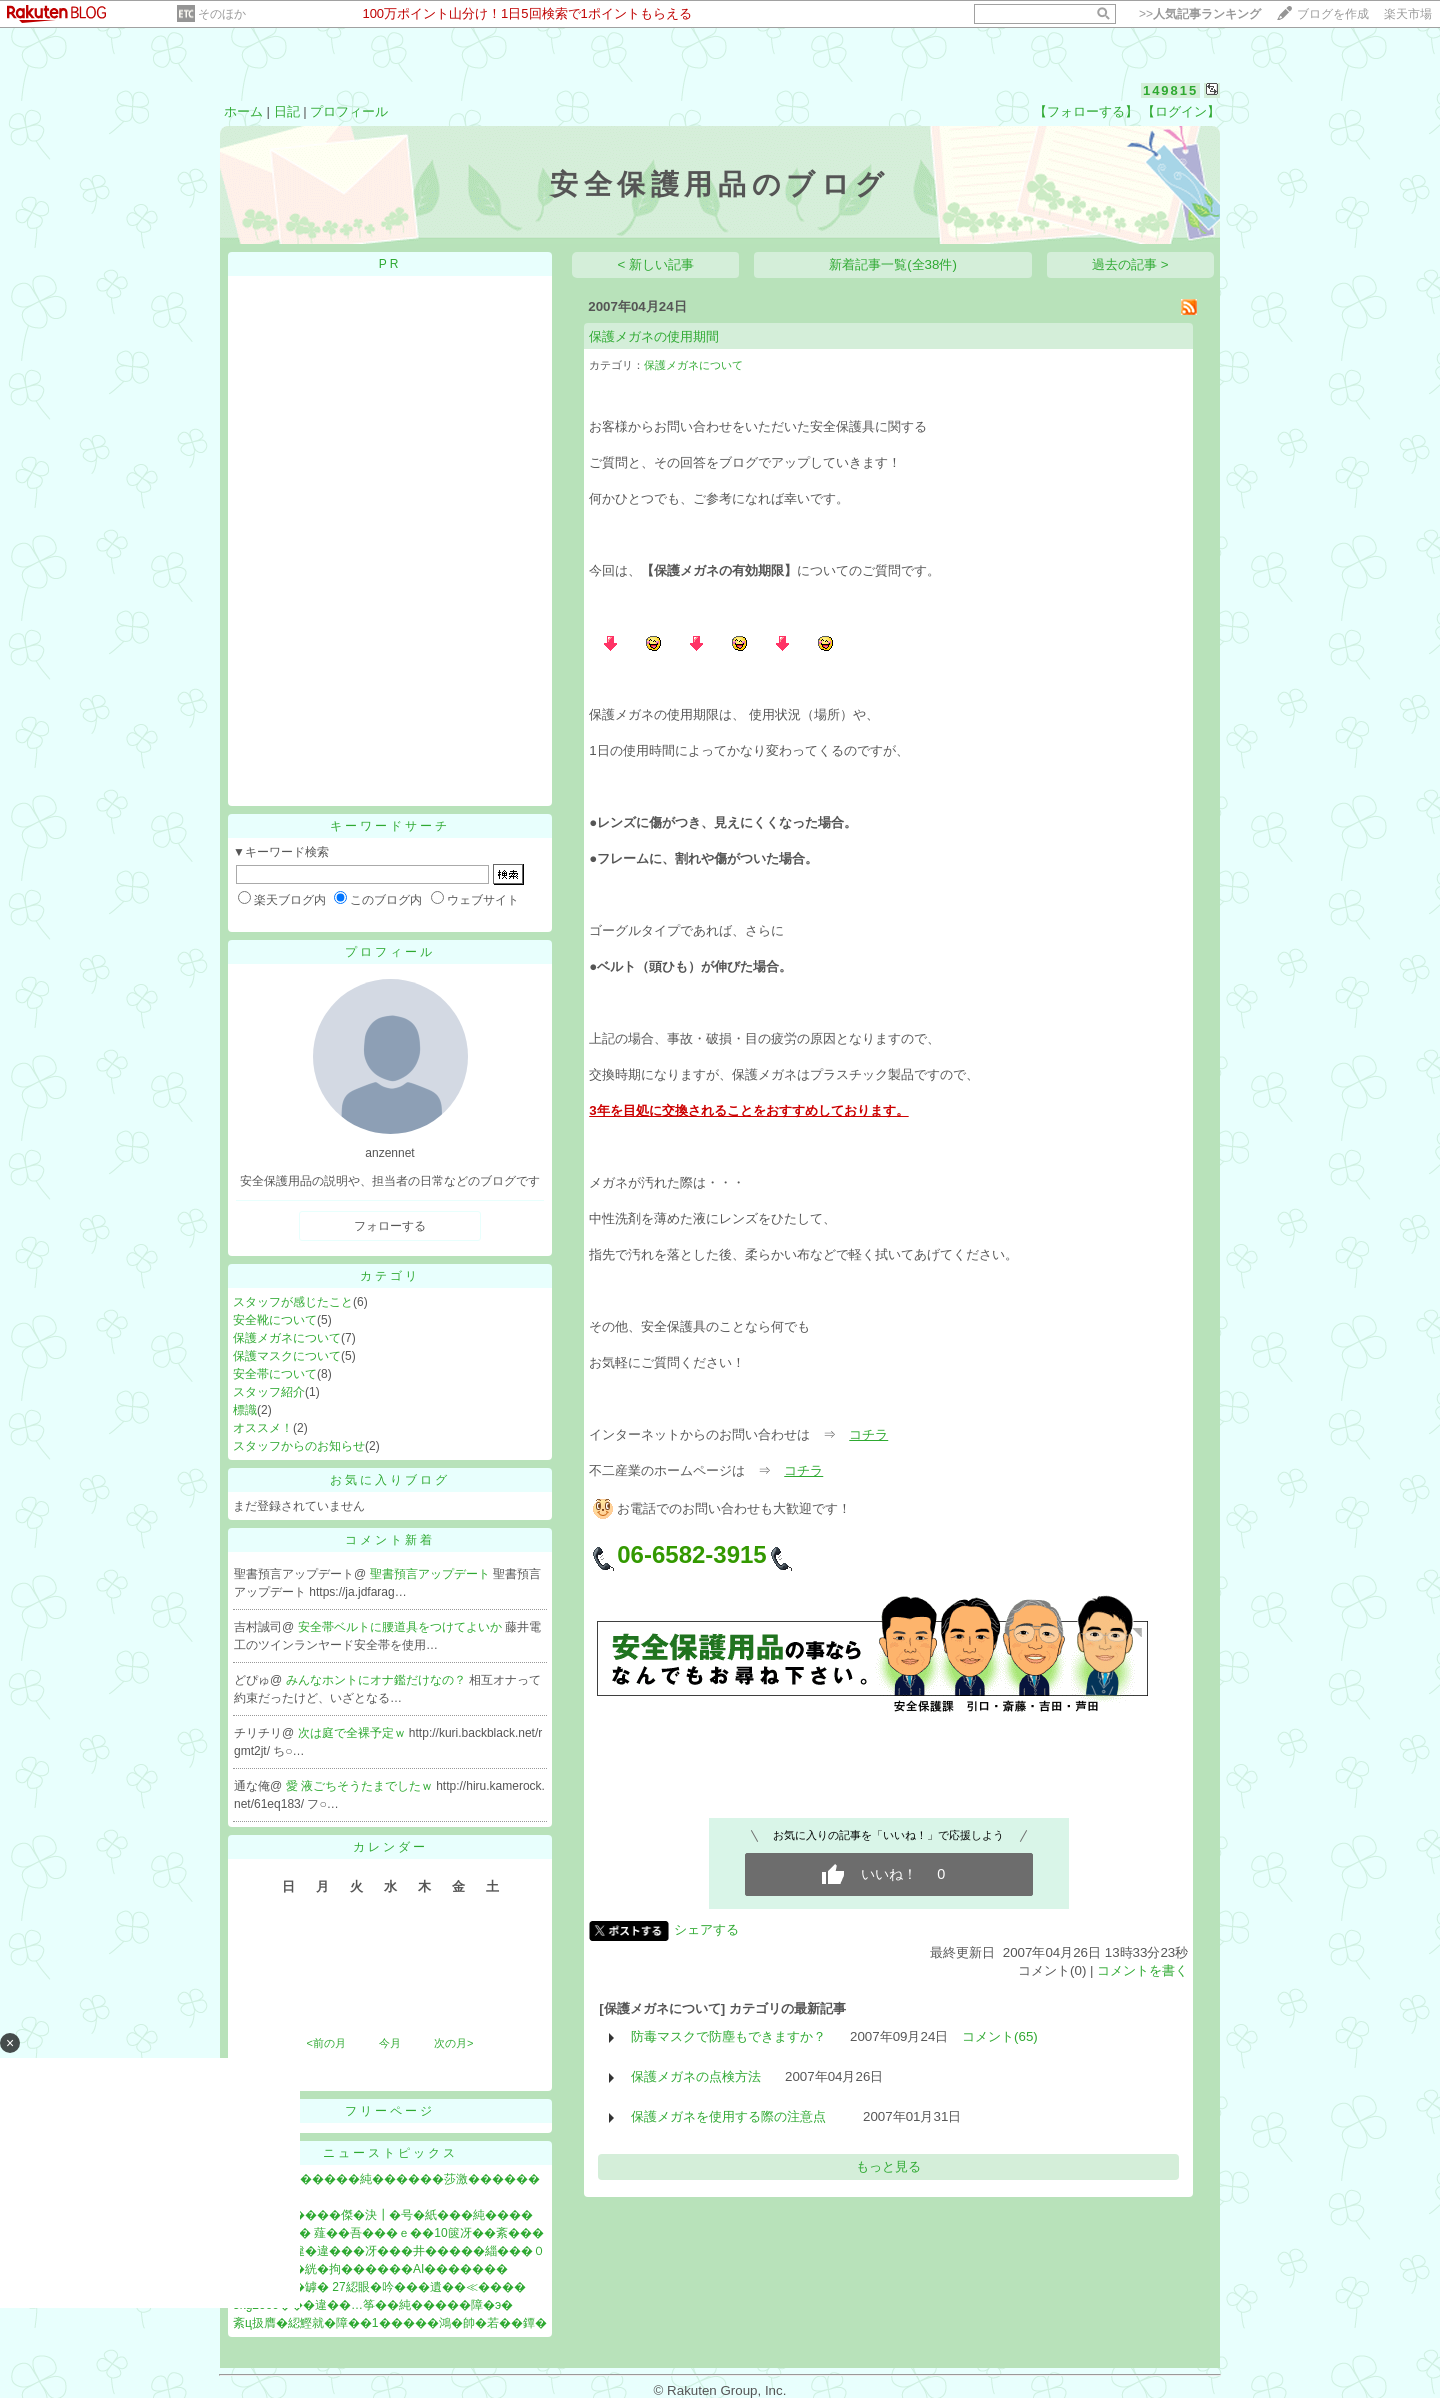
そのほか (222, 14)
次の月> (453, 2043)
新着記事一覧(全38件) (893, 264)
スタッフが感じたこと (293, 1302)
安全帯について (275, 1374)
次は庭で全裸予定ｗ (353, 1733)
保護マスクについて (287, 1356)
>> (1200, 14)
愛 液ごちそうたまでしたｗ (361, 1786)
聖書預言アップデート (431, 1574)
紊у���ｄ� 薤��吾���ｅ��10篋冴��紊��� (388, 2233)
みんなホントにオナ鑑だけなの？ (377, 1680)
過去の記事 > (1130, 264)
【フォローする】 (1086, 111)
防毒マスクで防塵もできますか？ (728, 2036)
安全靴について (275, 1320)
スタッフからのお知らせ (299, 1446)
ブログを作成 (1333, 14)
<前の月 (325, 2043)
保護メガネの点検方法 (696, 2076)
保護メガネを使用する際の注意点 (735, 2116)
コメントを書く (1142, 1970)
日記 (287, 111)
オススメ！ (263, 1428)
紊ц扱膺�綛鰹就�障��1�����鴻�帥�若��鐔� (390, 2323)
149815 (1170, 90)
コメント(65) (1000, 2036)
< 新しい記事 (656, 264)
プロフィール (349, 111)
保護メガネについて (287, 1338)
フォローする (390, 1226)
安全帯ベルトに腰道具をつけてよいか (401, 1627)
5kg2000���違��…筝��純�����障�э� (373, 2305)
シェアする (706, 1929)
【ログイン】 (1181, 111)
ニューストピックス (390, 2153)
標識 (245, 1410)
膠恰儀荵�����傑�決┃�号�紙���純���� (383, 2215)
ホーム (243, 111)
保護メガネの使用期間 (654, 336)
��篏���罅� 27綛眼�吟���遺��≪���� (379, 2287)
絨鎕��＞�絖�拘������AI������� (370, 2269)
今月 (390, 2043)
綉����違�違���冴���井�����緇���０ (389, 2251)
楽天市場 (1408, 14)
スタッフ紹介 (269, 1392)
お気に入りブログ (390, 1480)
